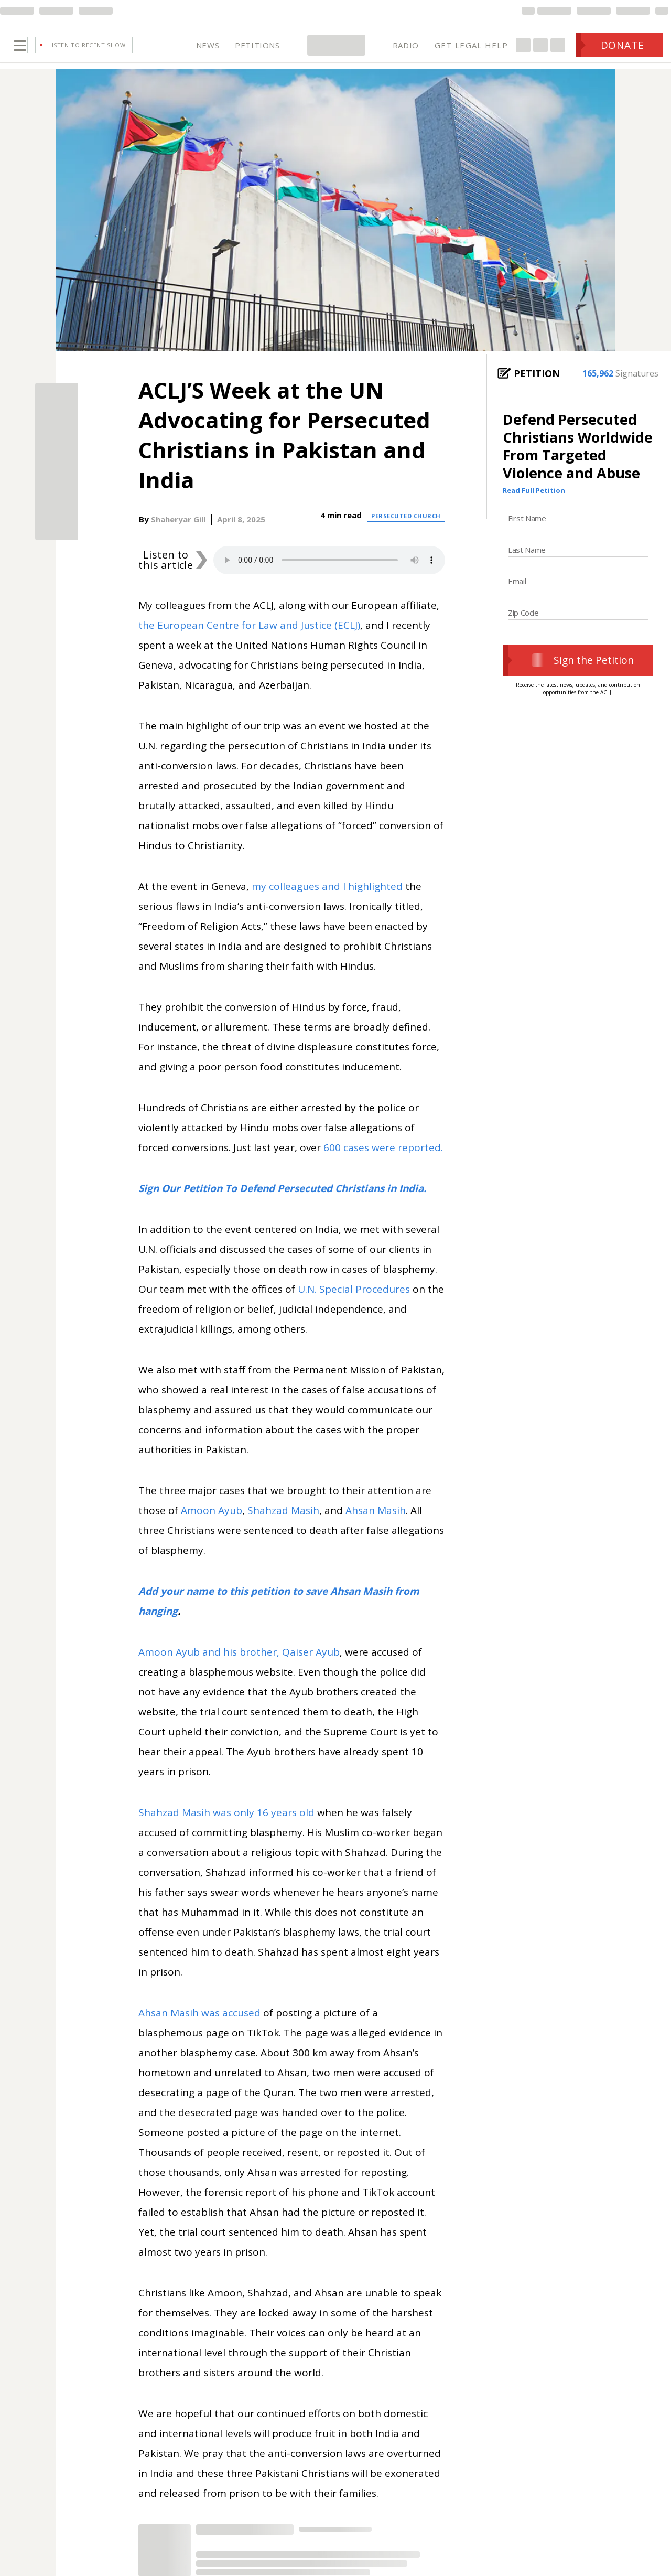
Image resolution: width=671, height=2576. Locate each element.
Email (517, 596)
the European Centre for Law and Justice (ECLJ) (249, 640)
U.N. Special (326, 1304)
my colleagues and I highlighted (327, 901)
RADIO (406, 52)
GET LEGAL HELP (471, 52)
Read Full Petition (534, 505)
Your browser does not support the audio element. (329, 575)
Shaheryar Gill (178, 534)
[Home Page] (336, 52)
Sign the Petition (578, 675)
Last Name (527, 565)
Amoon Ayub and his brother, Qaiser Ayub (239, 1667)
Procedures (382, 1304)
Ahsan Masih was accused (199, 2028)
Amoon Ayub (211, 1525)
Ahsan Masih (375, 1525)
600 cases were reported (382, 1162)
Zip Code (523, 627)
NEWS (207, 52)
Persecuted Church (406, 531)
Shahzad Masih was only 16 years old (226, 1827)
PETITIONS (257, 52)
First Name (527, 533)
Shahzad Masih (283, 1525)
